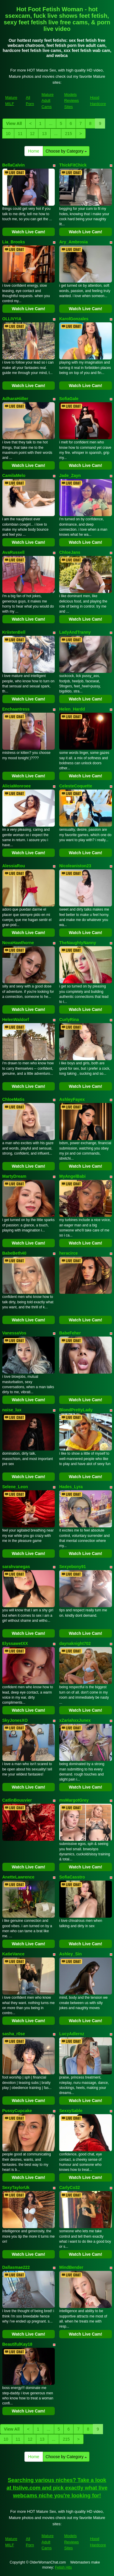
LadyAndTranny (75, 632)
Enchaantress (16, 709)
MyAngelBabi (72, 1176)
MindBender (71, 2267)
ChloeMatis (13, 1099)
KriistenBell (14, 632)
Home (33, 151)
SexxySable (70, 2110)
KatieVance (13, 1954)
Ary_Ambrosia (73, 242)
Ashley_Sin (70, 1954)
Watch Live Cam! (28, 231)
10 (8, 133)
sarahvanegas (16, 1566)
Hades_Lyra (71, 1486)
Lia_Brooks (13, 242)
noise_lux (12, 1409)
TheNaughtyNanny (77, 942)
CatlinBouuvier (17, 1800)
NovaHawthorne (18, 942)
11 (20, 133)
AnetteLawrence (18, 1877)
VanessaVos (14, 1333)
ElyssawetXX (15, 1643)
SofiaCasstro (72, 1877)
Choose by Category (66, 151)
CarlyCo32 (69, 2187)
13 (44, 133)
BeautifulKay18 (17, 2344)
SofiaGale (69, 398)
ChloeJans (69, 552)
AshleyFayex (72, 1099)
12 (32, 133)
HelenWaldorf (15, 1019)
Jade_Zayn (70, 475)
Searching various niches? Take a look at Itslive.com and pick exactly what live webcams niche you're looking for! (57, 2487)
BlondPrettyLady (76, 1409)
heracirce (68, 1253)
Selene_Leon (15, 1486)
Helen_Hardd (72, 709)
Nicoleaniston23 (75, 865)
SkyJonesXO (15, 1720)
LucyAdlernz (71, 2033)
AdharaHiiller (15, 398)
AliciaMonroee (16, 786)
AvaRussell (13, 552)
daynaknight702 (75, 1643)
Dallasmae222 (16, 2267)
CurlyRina (69, 1019)
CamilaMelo (14, 475)
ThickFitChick (73, 165)
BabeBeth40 (14, 1253)
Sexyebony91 (72, 1566)
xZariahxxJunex (75, 1720)
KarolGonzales (73, 318)
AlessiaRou (13, 865)
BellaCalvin (13, 165)
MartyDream (14, 1176)
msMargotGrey (74, 1800)
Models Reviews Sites (71, 100)
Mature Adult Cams (48, 100)
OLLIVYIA (12, 318)
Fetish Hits (63, 2567)
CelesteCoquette (75, 786)
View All (14, 123)
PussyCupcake (17, 2110)
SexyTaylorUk (16, 2187)
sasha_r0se (13, 2033)
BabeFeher (70, 1333)
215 (68, 133)
